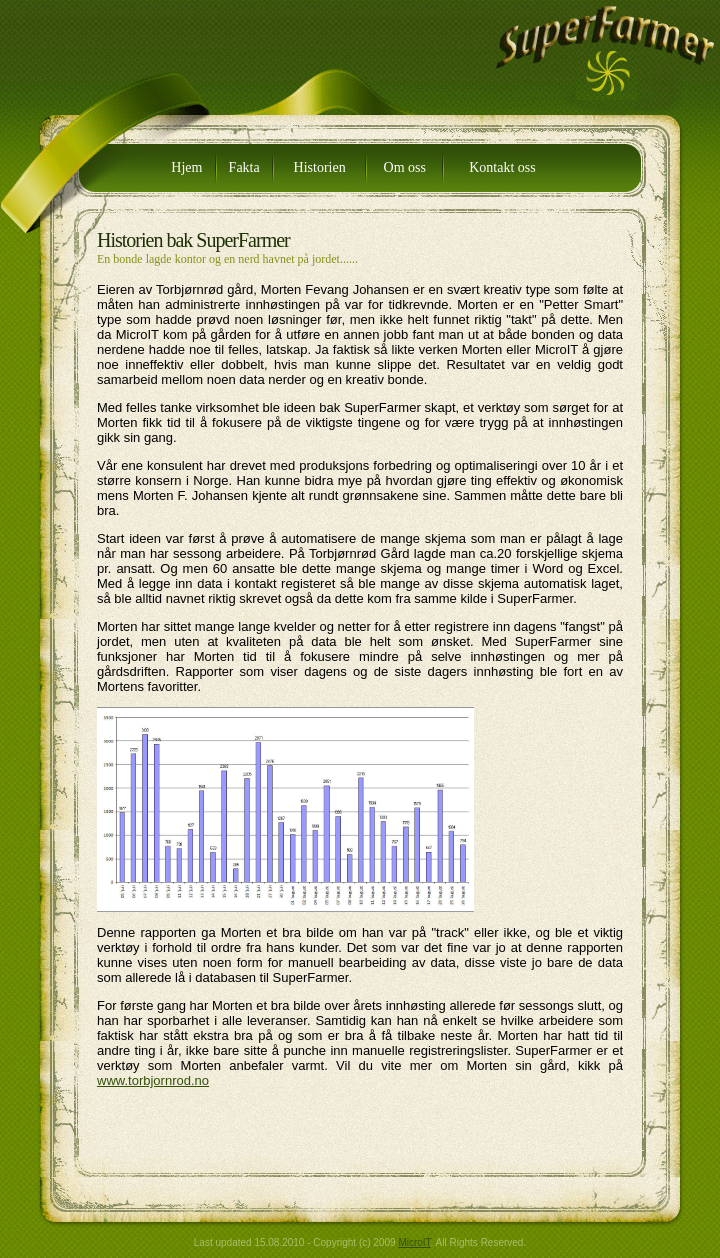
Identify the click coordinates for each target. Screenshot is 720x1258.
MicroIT (414, 1242)
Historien (320, 167)
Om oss (405, 167)
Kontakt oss (502, 167)
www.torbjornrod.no (153, 1080)
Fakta (244, 167)
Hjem (186, 167)
